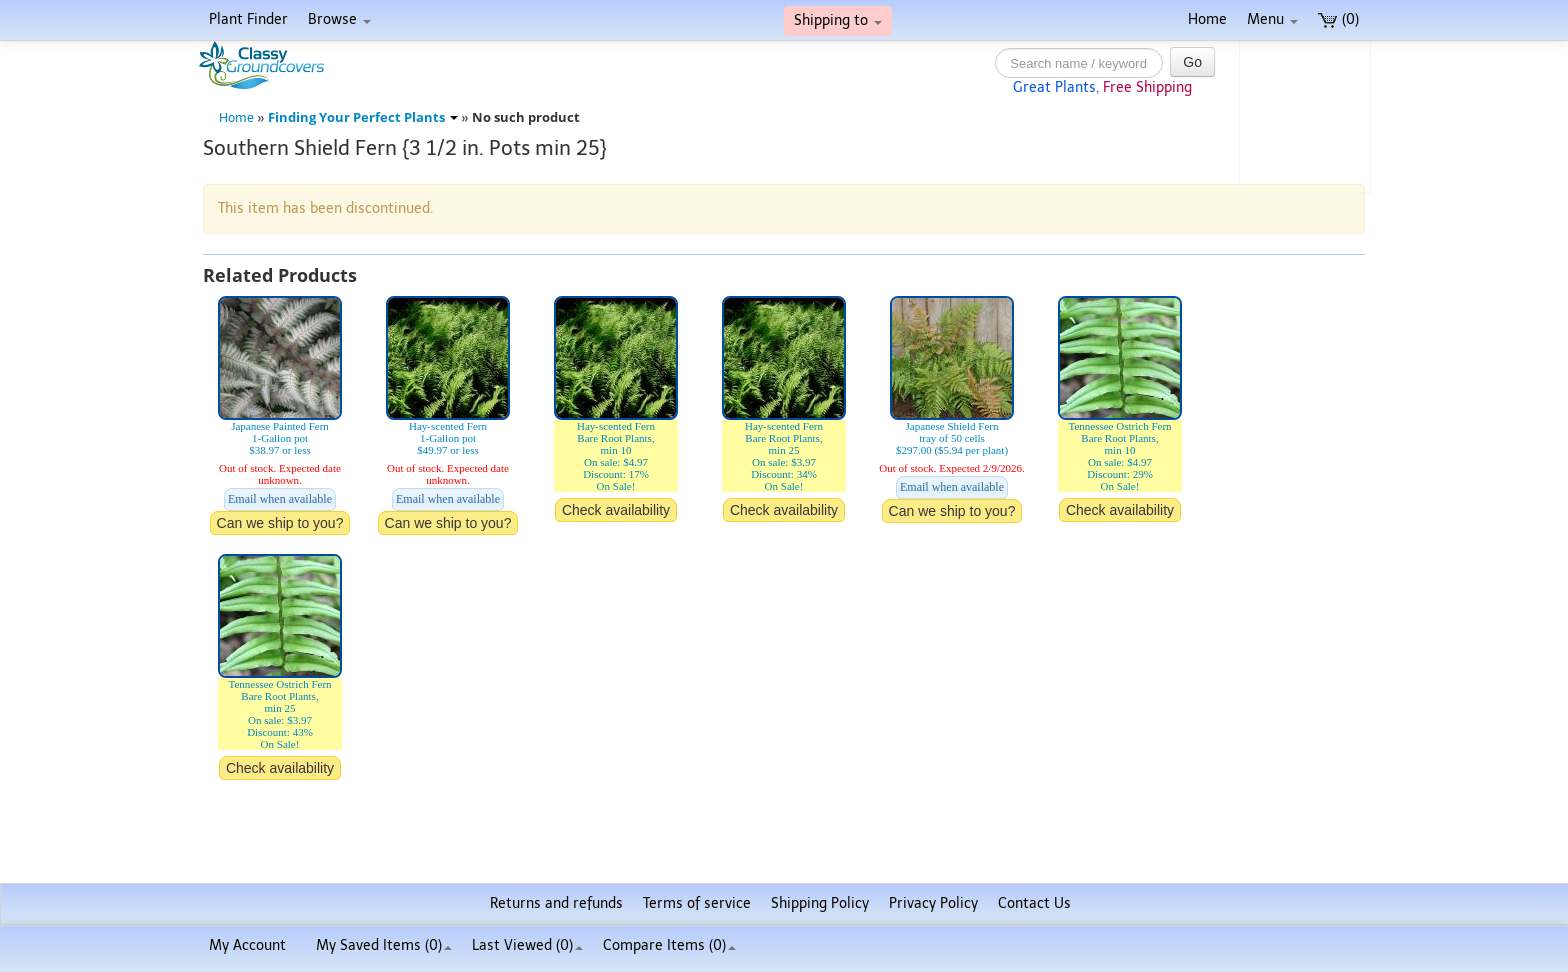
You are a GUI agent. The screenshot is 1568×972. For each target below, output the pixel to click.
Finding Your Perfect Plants (363, 117)
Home (1207, 19)
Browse (339, 19)
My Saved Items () (384, 945)
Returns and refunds (556, 903)
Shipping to (838, 20)
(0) (1338, 19)
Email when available (280, 499)
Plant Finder (248, 19)
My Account (247, 945)
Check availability (616, 510)
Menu (1272, 19)
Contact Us (1034, 903)
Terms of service (697, 903)
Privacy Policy (933, 903)
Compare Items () (669, 945)
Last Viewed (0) (527, 945)
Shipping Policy (820, 903)
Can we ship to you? (280, 523)
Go (1192, 62)
